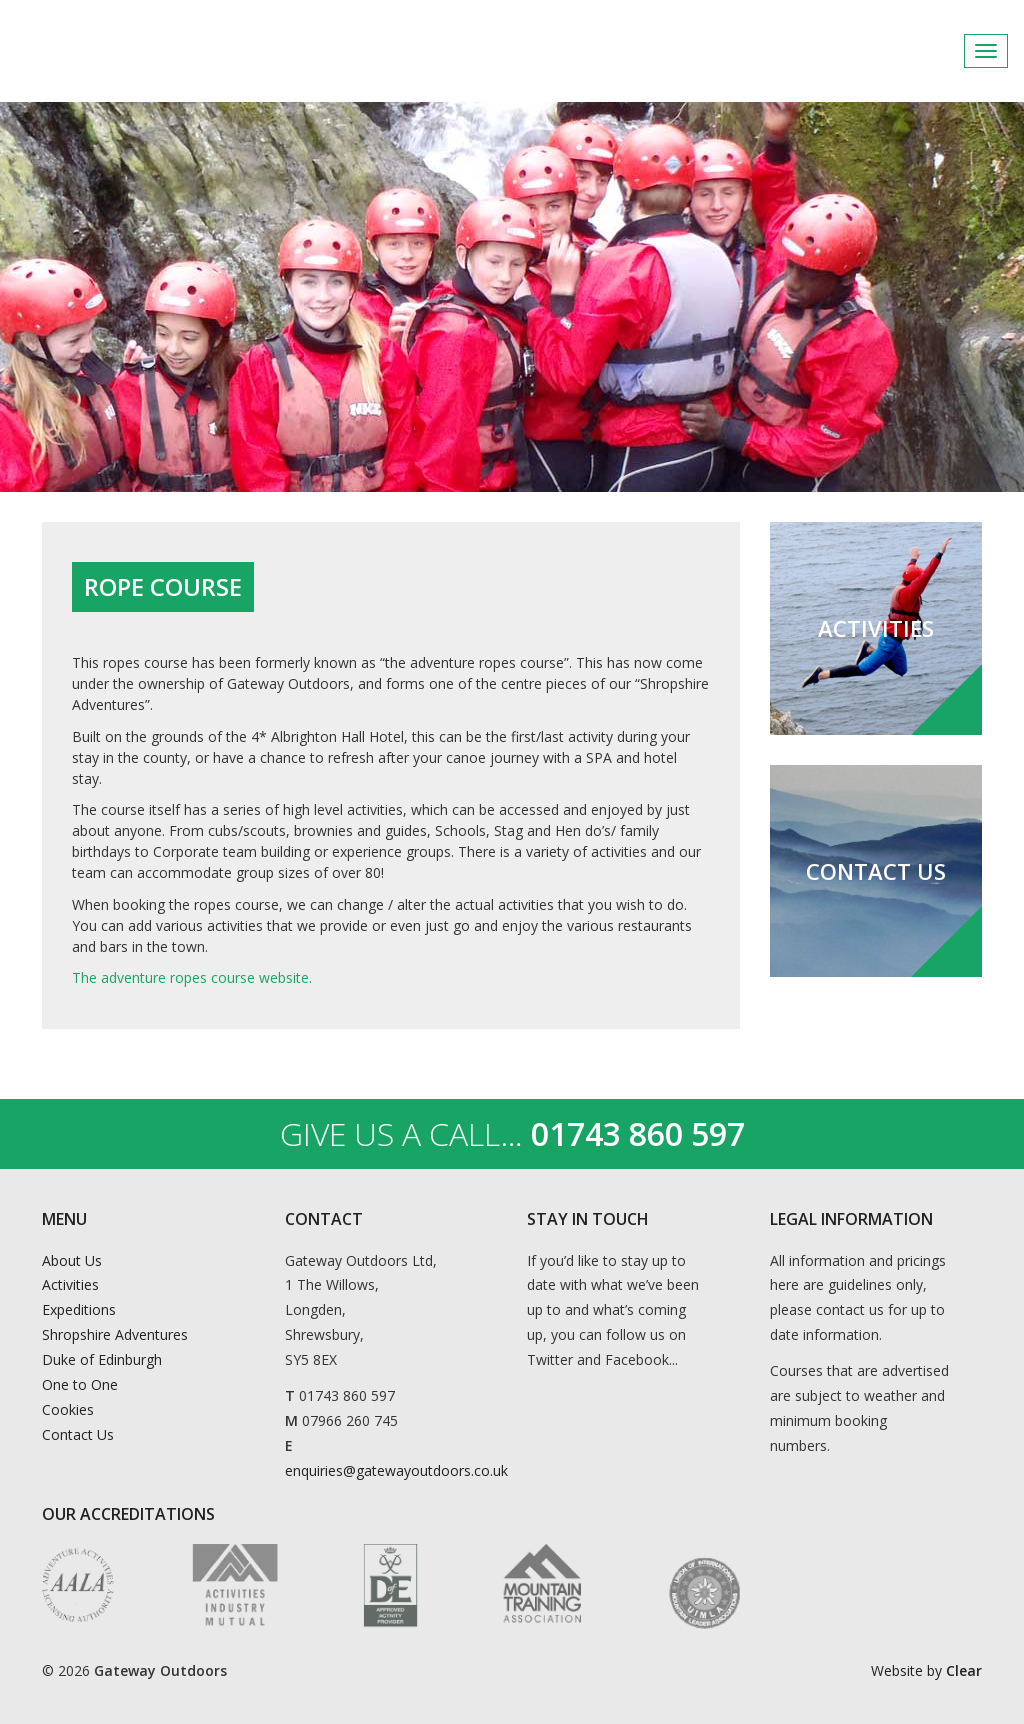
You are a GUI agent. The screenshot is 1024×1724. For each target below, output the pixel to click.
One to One (80, 1384)
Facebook (943, 51)
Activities (70, 1284)
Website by (926, 1670)
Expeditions (79, 1309)
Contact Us (78, 1434)
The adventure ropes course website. (192, 977)
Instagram (992, 51)
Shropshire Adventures (115, 1334)
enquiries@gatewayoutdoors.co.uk (396, 1470)
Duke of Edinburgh (102, 1359)
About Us (72, 1260)
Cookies (68, 1409)
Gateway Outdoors (160, 51)
